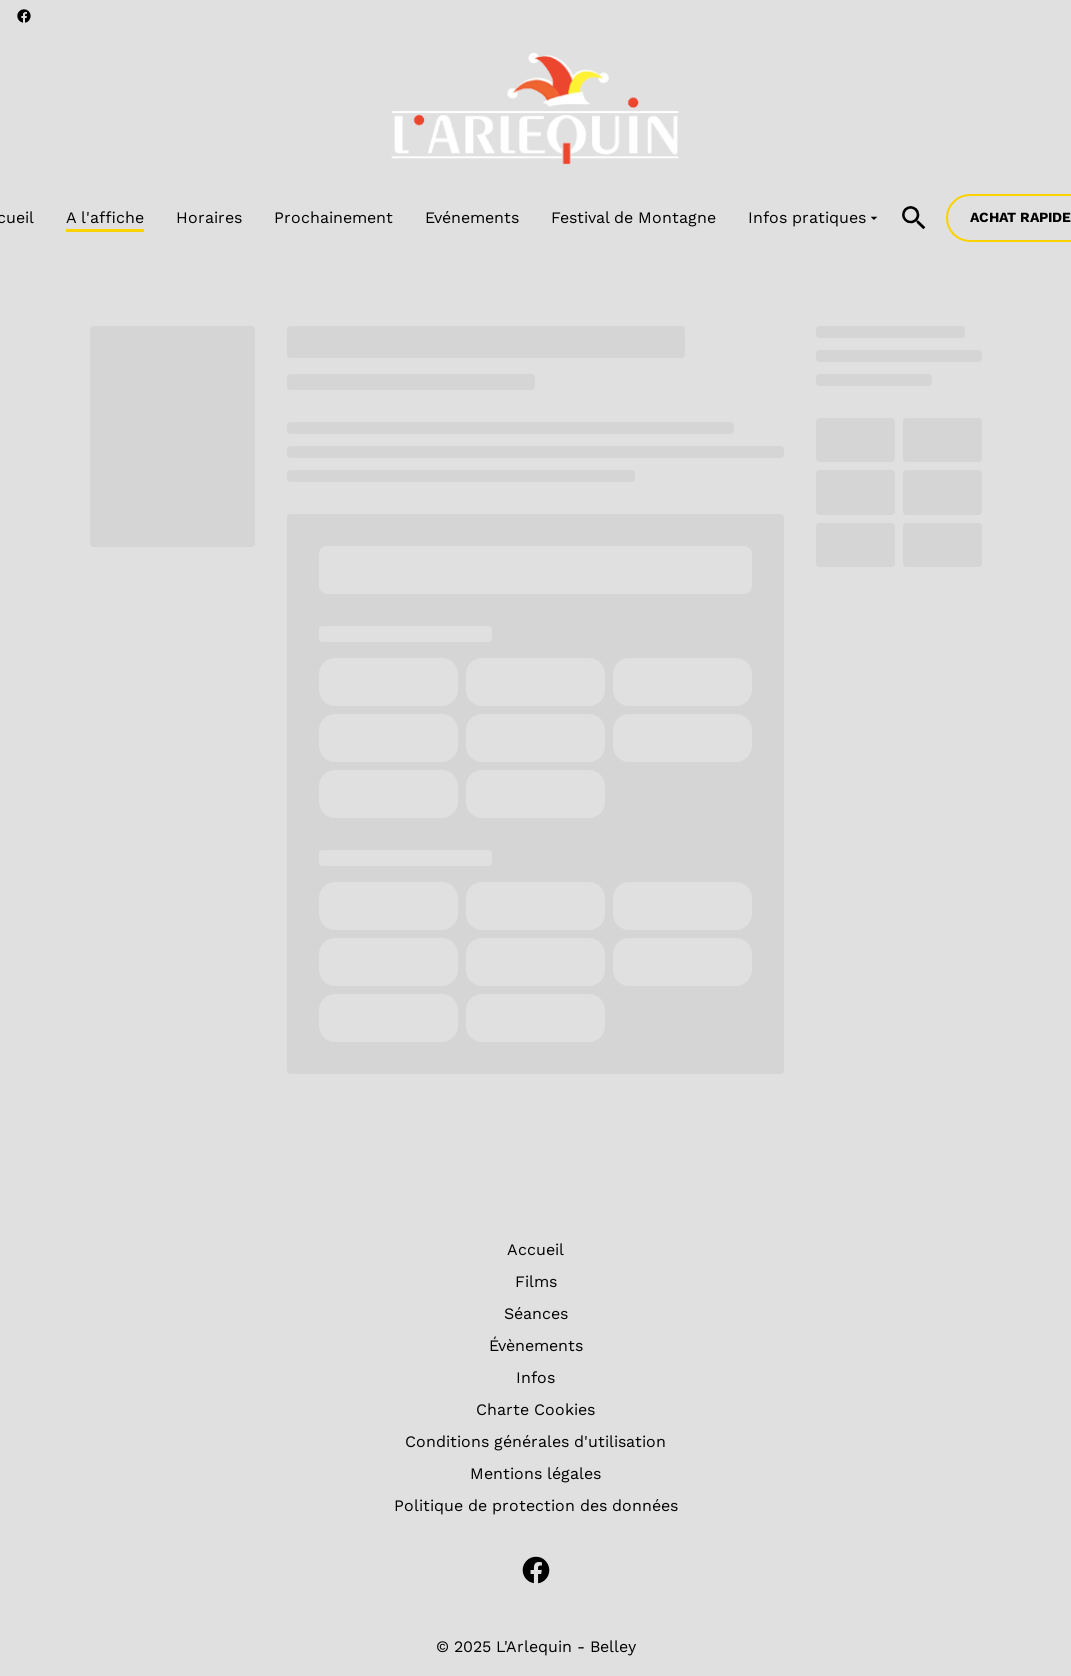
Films (536, 1281)
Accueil (535, 1249)
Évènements (536, 1345)
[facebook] (24, 16)
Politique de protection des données (536, 1505)
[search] (914, 218)
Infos (535, 1377)
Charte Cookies (535, 1409)
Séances (536, 1313)
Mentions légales (535, 1473)
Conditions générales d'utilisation (535, 1441)
